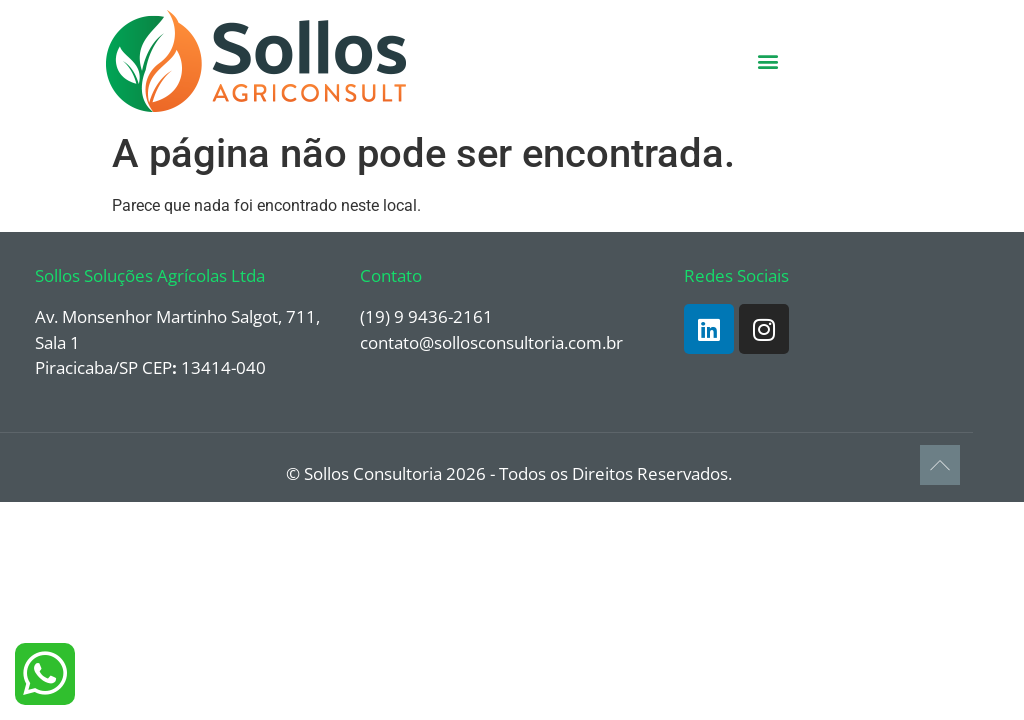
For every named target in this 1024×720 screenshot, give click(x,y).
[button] (768, 61)
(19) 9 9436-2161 (426, 316)
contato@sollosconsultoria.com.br (491, 342)
